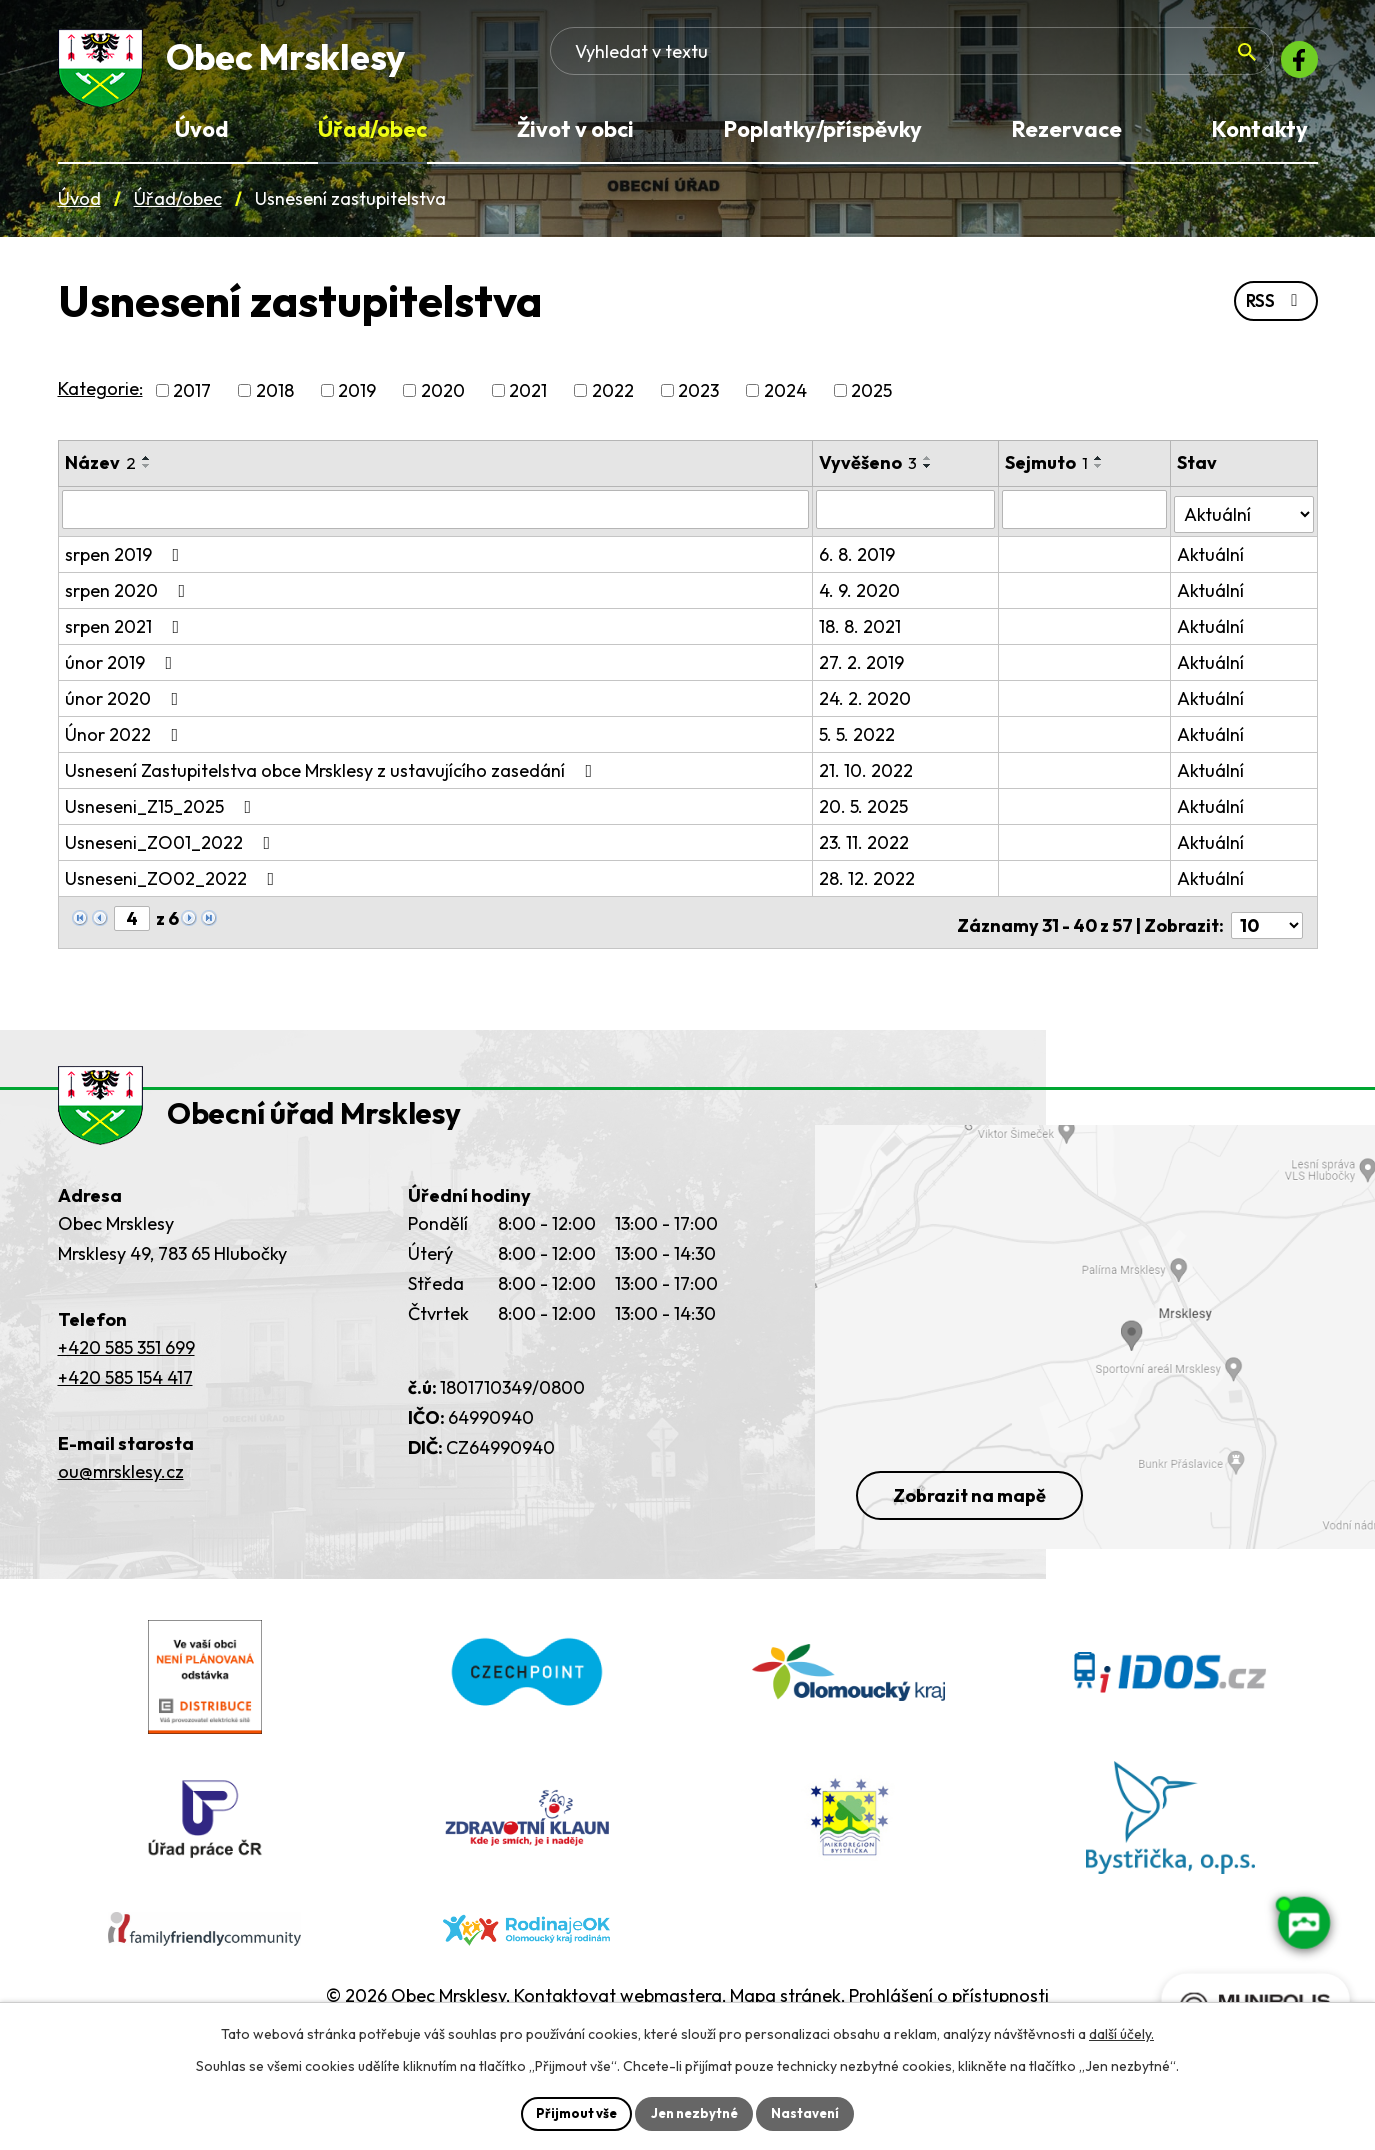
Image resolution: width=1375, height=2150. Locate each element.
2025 (871, 399)
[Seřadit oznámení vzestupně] (147, 467)
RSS (1273, 311)
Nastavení (812, 2112)
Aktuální (1212, 558)
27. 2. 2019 (863, 666)
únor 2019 (123, 666)
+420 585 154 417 (125, 1401)
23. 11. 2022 (866, 846)
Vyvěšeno (870, 471)
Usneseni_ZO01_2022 (172, 846)
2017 (192, 399)
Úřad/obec (178, 208)
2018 (275, 399)
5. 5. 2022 (859, 738)
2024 (785, 399)
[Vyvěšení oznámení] (907, 518)
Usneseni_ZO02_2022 (174, 882)
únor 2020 (126, 702)
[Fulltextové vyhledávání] (1109, 65)
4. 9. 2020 (861, 594)
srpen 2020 (129, 594)
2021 (528, 399)
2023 (698, 399)
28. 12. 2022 (869, 882)
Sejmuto (1049, 471)
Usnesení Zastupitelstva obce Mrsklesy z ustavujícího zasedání (333, 774)
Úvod (79, 208)
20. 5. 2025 (865, 810)
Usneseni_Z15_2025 (162, 810)
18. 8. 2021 (862, 630)
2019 (357, 399)
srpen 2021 (126, 630)
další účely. (1121, 2032)
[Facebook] (1294, 65)
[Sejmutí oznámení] (1087, 518)
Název (100, 471)
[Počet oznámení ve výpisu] (1267, 923)
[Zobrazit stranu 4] (132, 922)
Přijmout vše (570, 2112)
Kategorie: (100, 397)
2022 (613, 399)
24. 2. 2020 (867, 702)
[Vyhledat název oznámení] (437, 518)
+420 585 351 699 (126, 1371)
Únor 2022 (126, 738)
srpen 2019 (126, 558)
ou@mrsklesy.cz (121, 1495)
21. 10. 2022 (868, 774)
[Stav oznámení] (1245, 517)
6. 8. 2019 (859, 558)
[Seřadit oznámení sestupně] (147, 475)
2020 (443, 399)
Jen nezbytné (695, 2112)
